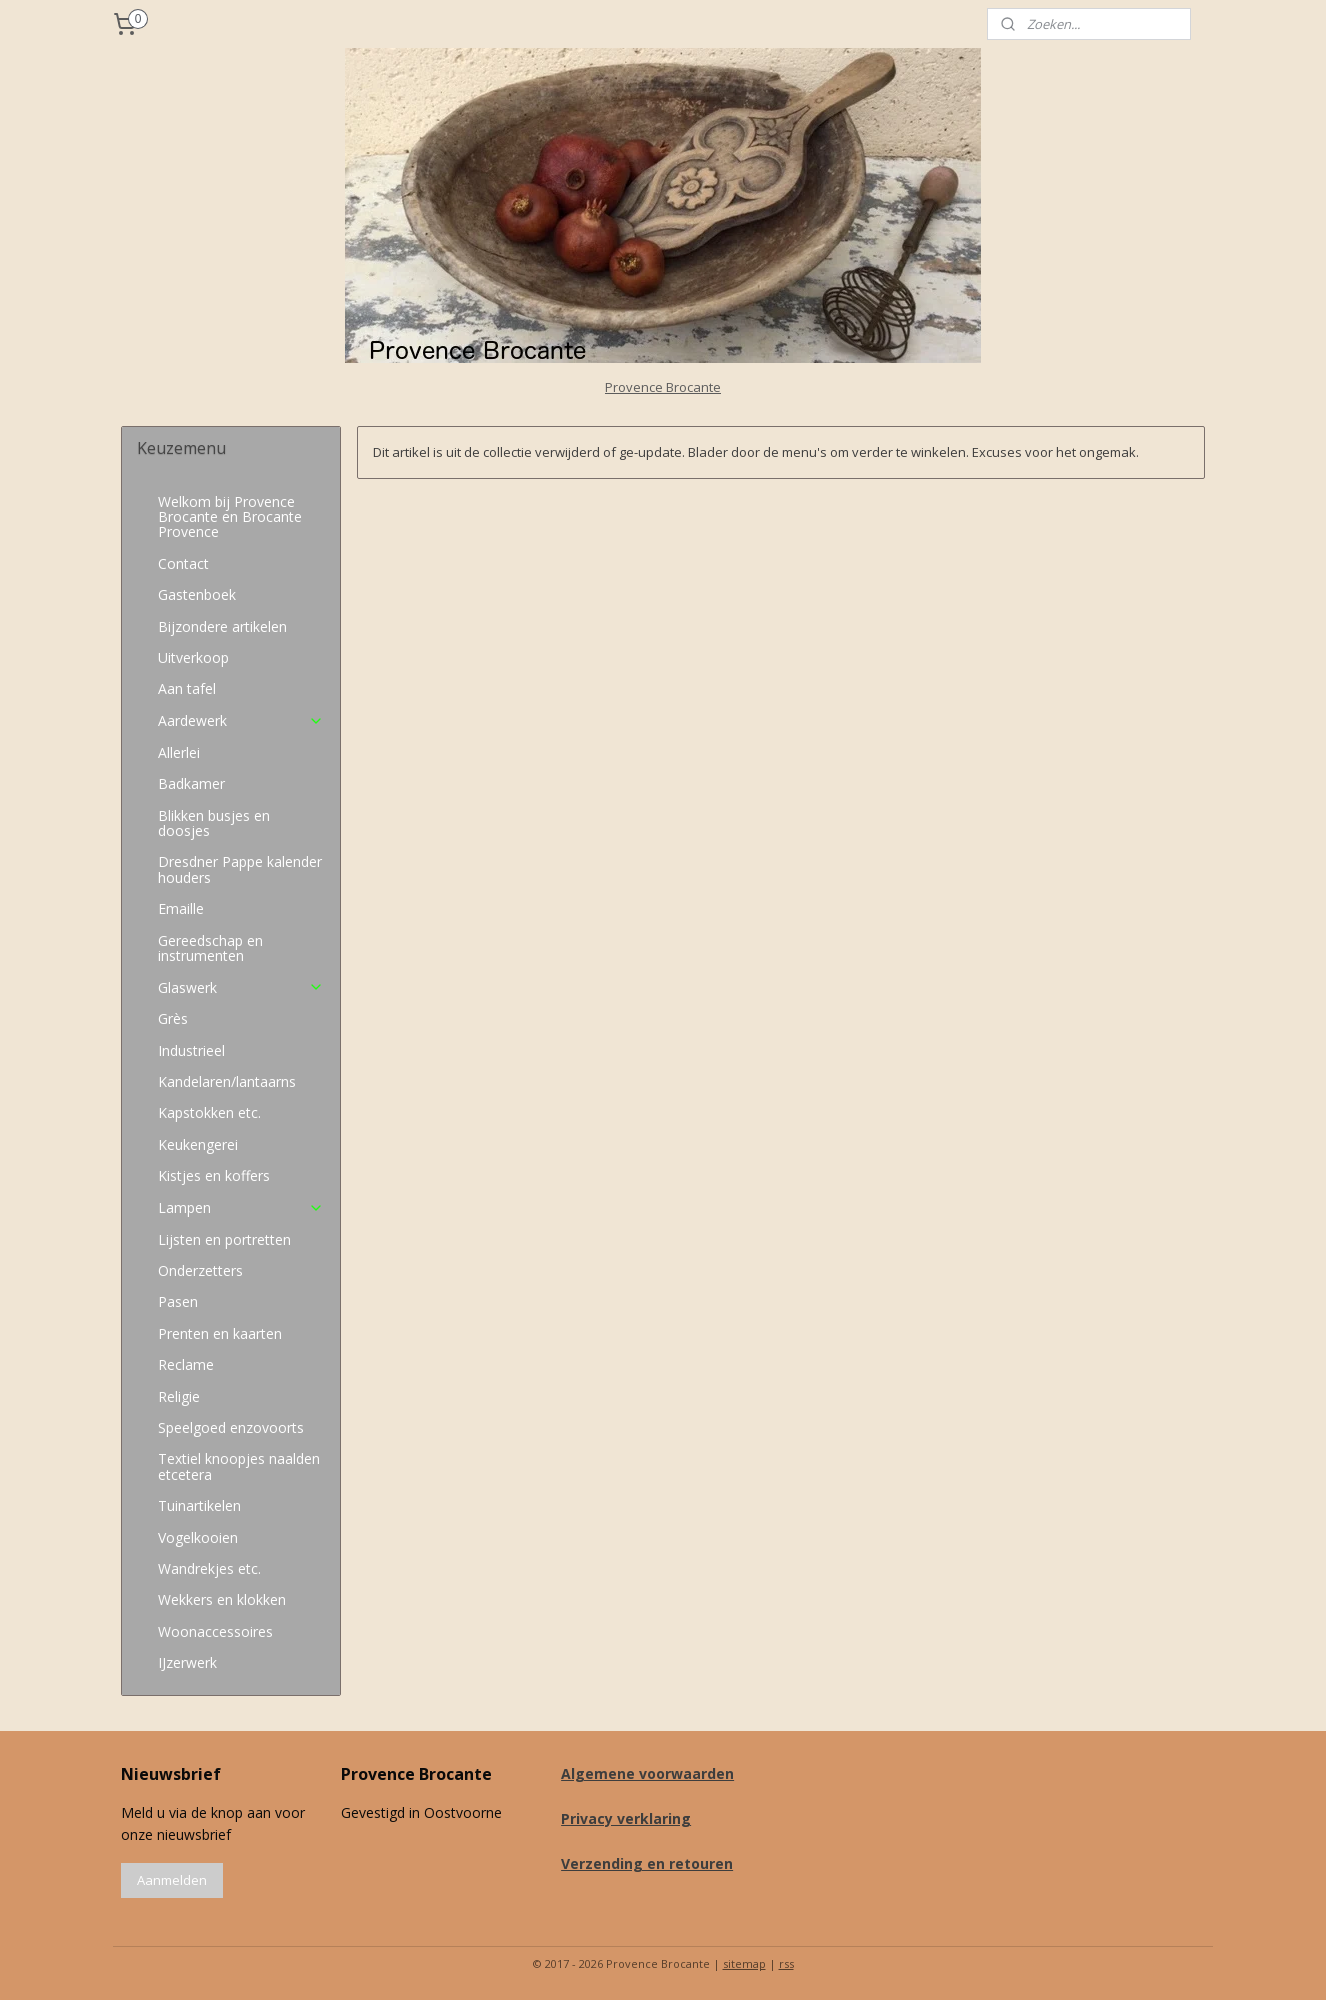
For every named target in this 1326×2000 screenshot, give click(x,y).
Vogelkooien (198, 1537)
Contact (183, 563)
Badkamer (191, 783)
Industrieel (191, 1050)
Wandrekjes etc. (209, 1568)
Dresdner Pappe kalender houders (240, 869)
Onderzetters (200, 1270)
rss (786, 1963)
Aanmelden (172, 1880)
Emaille (181, 908)
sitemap (744, 1963)
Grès (173, 1018)
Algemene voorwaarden (647, 1773)
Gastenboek (197, 594)
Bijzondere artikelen (222, 626)
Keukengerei (198, 1144)
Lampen (240, 1207)
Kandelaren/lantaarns (227, 1081)
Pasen (178, 1301)
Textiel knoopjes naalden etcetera (239, 1466)
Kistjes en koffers (214, 1175)
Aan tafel (187, 688)
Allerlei (179, 752)
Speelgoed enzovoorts (231, 1427)
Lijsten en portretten (224, 1239)
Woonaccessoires (215, 1631)
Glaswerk (240, 987)
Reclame (186, 1364)
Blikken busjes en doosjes (214, 823)
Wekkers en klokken (222, 1599)
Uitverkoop (193, 657)
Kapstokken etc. (209, 1112)
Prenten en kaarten (220, 1333)
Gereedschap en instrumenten (210, 948)
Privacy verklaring (626, 1818)
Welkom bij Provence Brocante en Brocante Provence (230, 517)
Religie (179, 1396)
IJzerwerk (187, 1662)
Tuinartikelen (199, 1505)
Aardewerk (240, 720)
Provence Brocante (663, 387)
